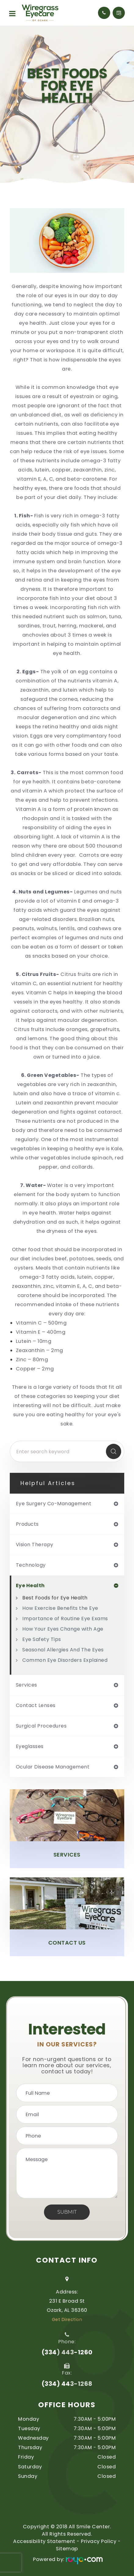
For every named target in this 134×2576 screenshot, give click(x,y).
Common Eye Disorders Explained (64, 1660)
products (27, 1524)
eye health (30, 1585)
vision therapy (34, 1544)
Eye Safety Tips (41, 1639)
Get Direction (67, 2319)
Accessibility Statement (44, 2541)
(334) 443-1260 (67, 2352)
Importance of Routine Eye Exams (65, 1618)
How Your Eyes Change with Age (62, 1628)
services (26, 1685)
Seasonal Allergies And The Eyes (63, 1649)
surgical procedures (41, 1726)
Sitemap (67, 2548)
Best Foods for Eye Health (55, 1597)
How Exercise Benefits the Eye (60, 1608)
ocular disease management (53, 1767)
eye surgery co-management (54, 1503)
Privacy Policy (98, 2541)
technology (31, 1565)
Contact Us (67, 1942)
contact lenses (36, 1705)
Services (67, 1854)
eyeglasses (30, 1746)
